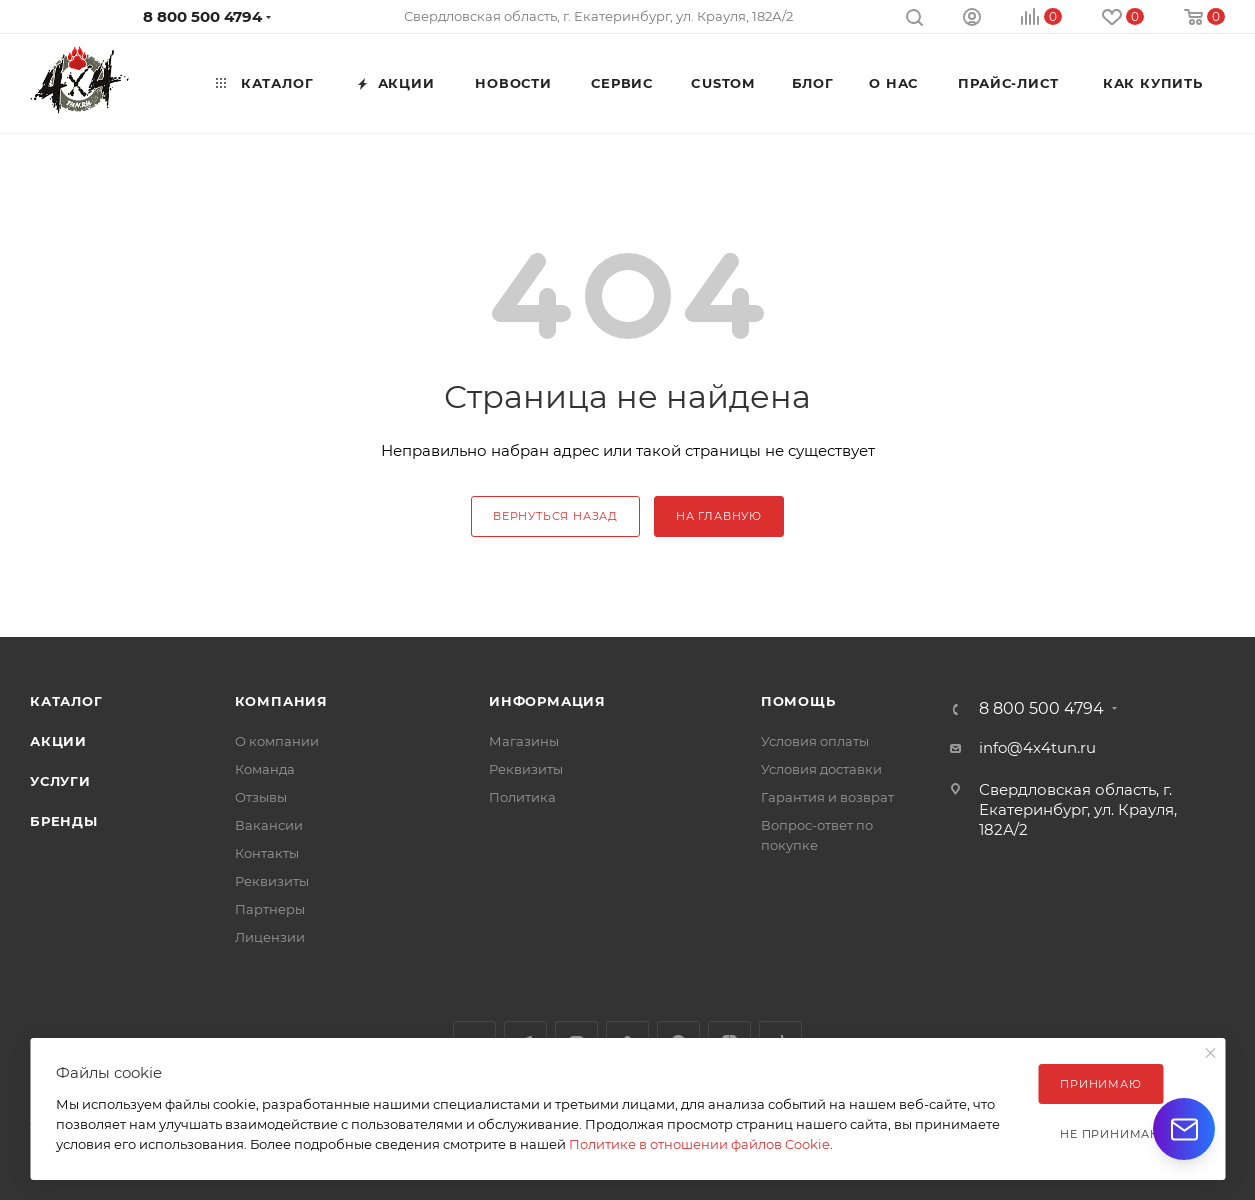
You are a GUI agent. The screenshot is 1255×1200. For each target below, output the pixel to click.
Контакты (267, 853)
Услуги (60, 781)
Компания (281, 701)
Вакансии (269, 825)
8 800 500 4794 (202, 16)
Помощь (798, 701)
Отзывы (261, 797)
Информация (547, 701)
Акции (58, 741)
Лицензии (270, 937)
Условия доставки (821, 769)
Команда (265, 769)
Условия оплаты (815, 741)
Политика (522, 797)
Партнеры (270, 909)
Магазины (524, 741)
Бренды (64, 821)
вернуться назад (555, 516)
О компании (277, 741)
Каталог (66, 701)
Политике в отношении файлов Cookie (699, 1144)
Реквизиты (272, 881)
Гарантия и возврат (827, 797)
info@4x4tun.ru (1037, 747)
